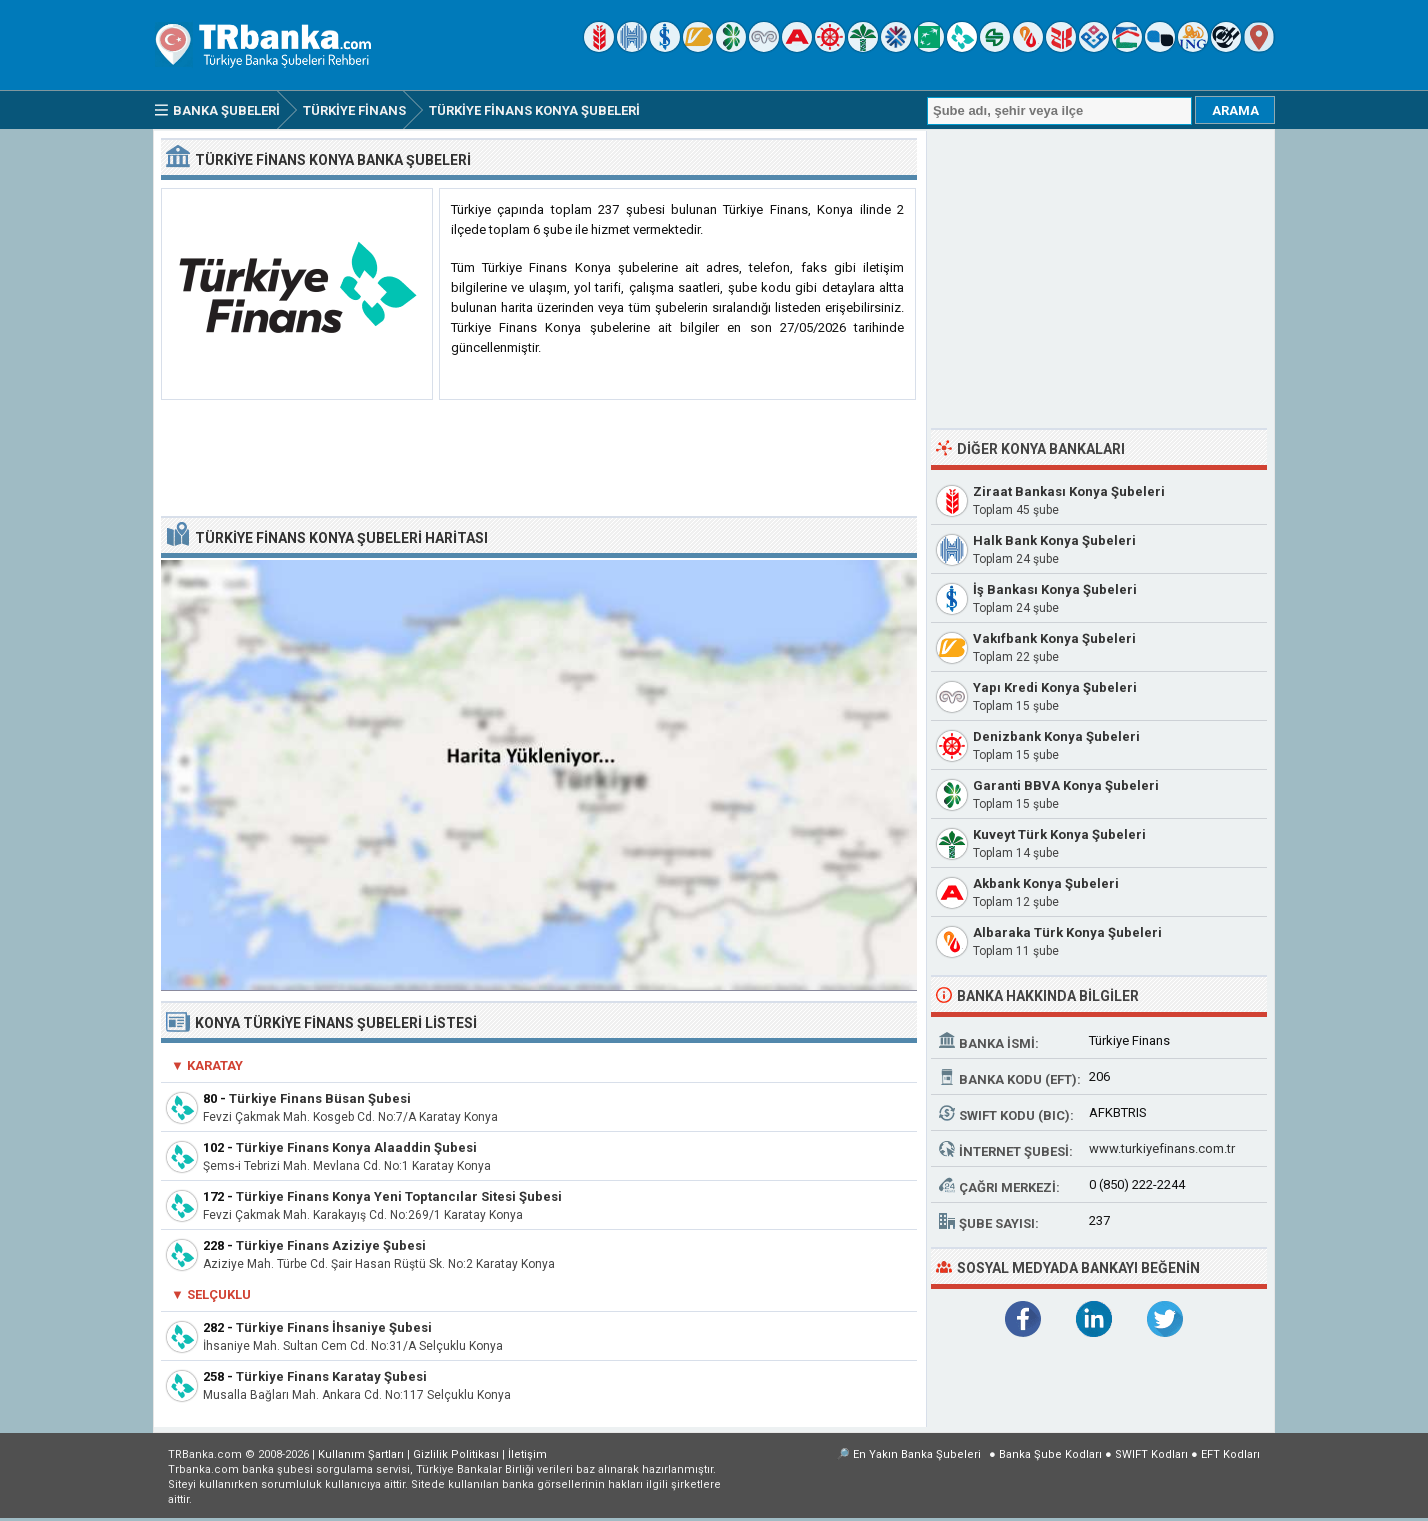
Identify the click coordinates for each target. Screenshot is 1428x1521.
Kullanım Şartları (361, 1454)
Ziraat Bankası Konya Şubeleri (1069, 491)
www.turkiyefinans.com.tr (1162, 1148)
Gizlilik (456, 1454)
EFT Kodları (1230, 1454)
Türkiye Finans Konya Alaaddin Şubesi (356, 1147)
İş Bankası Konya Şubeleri (1055, 589)
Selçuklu (219, 1294)
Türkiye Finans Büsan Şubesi (320, 1098)
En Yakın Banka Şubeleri (917, 1454)
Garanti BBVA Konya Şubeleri (1066, 785)
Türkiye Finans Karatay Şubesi (331, 1376)
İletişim (527, 1454)
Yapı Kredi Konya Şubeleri (1055, 687)
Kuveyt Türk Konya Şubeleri (1059, 834)
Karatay (215, 1065)
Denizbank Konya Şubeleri (1056, 736)
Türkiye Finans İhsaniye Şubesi (334, 1327)
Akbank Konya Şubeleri (1046, 883)
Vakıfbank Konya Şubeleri (1054, 638)
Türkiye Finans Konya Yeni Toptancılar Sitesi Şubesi (399, 1196)
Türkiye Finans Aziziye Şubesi (331, 1245)
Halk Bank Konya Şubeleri (1054, 540)
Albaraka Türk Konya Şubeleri (1067, 932)
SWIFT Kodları (1151, 1454)
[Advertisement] (539, 459)
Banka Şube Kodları (1050, 1454)
